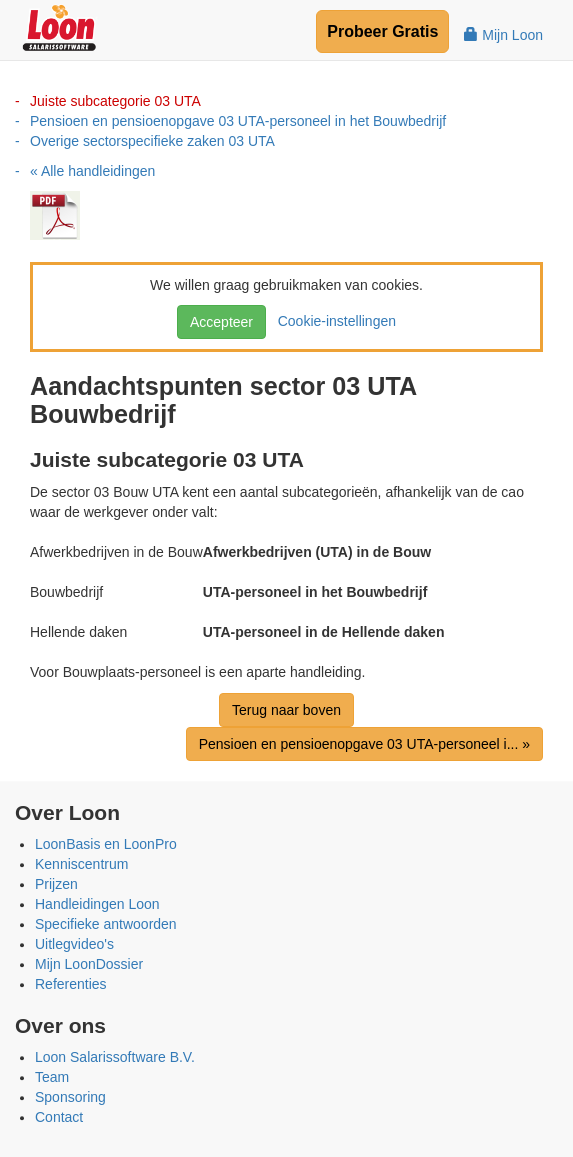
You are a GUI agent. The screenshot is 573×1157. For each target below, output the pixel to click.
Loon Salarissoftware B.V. (115, 1057)
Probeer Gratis (382, 31)
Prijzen (56, 884)
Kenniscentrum (81, 864)
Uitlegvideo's (74, 944)
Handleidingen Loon (97, 904)
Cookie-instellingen (333, 321)
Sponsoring (70, 1097)
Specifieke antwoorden (106, 924)
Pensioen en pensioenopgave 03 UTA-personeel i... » (364, 744)
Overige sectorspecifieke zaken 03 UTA (152, 141)
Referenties (71, 984)
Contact (59, 1117)
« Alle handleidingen (92, 171)
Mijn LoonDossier (89, 964)
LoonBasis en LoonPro (106, 844)
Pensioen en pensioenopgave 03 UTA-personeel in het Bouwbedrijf (238, 121)
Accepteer (221, 322)
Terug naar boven (286, 710)
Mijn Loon (503, 35)
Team (52, 1077)
